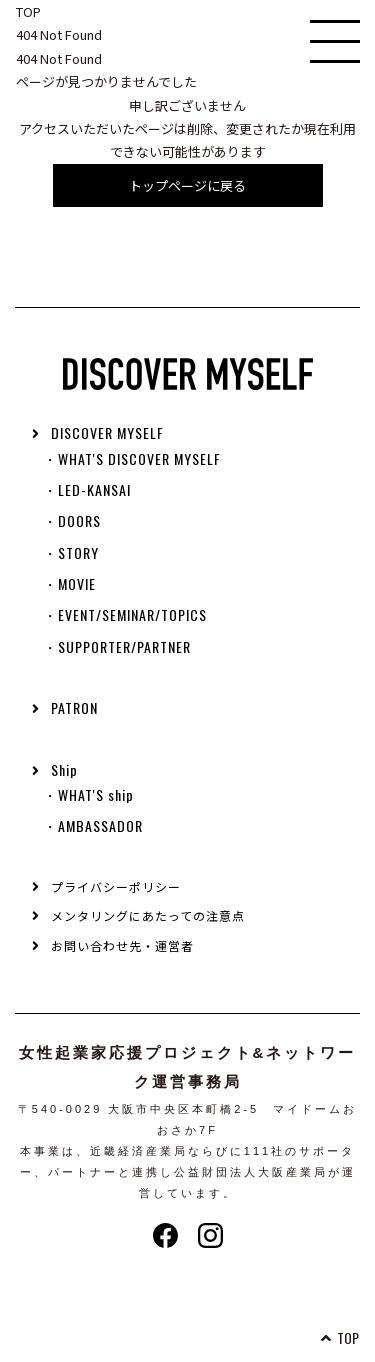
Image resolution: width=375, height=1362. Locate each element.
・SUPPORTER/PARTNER (117, 646)
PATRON (74, 707)
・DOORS (72, 520)
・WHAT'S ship (88, 794)
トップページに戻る (187, 185)
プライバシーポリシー (116, 886)
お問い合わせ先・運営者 (122, 945)
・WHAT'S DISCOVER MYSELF (132, 458)
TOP (28, 11)
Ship (64, 769)
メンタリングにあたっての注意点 (148, 915)
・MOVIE (69, 583)
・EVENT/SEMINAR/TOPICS (125, 614)
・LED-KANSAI (87, 489)
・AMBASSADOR (93, 825)
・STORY (71, 552)
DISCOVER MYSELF (107, 432)
